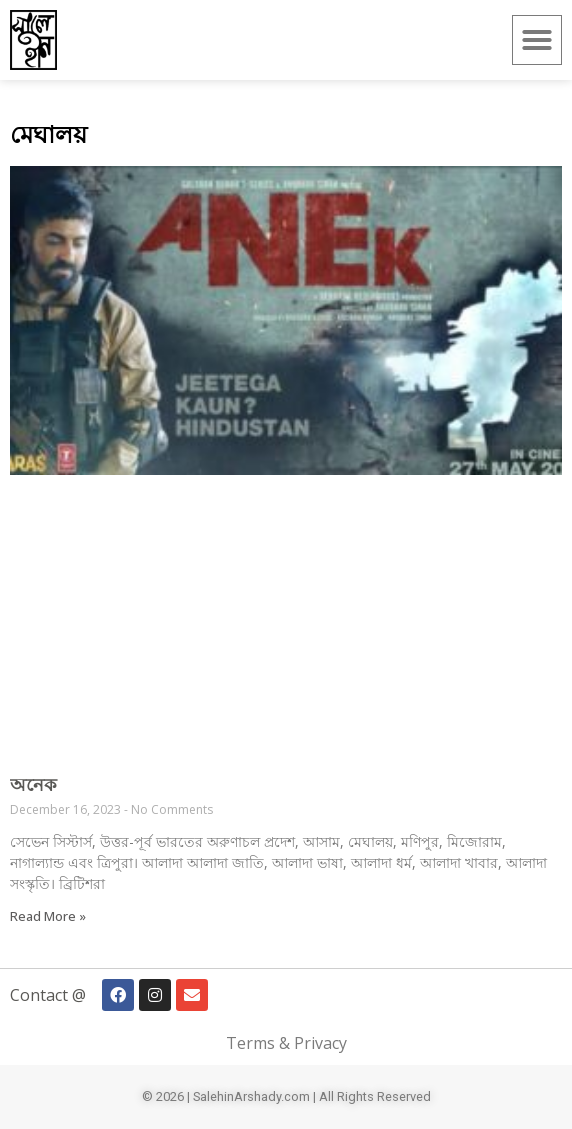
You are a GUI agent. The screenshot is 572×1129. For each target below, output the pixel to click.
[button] (537, 40)
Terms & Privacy (286, 1043)
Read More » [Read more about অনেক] (48, 916)
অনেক (33, 784)
